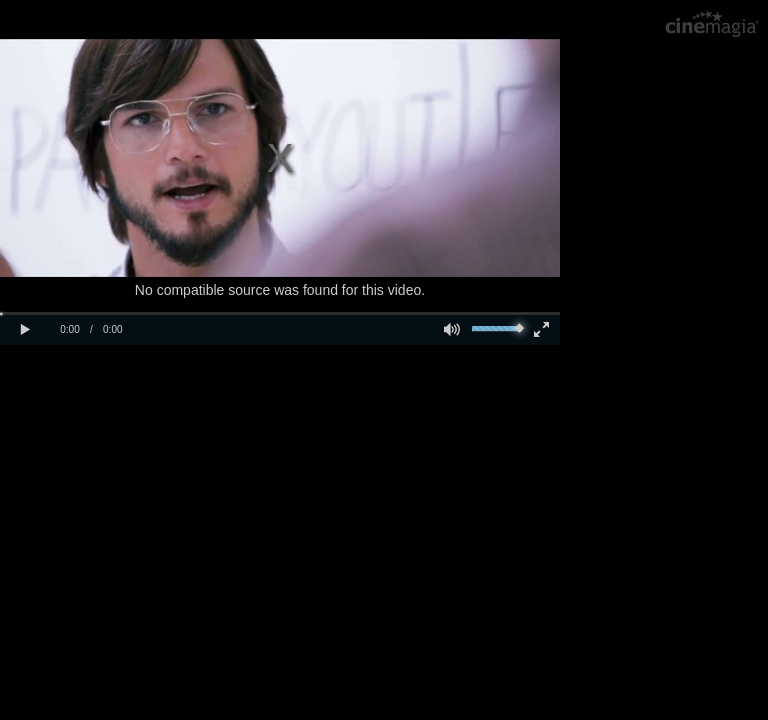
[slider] (497, 329)
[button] (25, 330)
